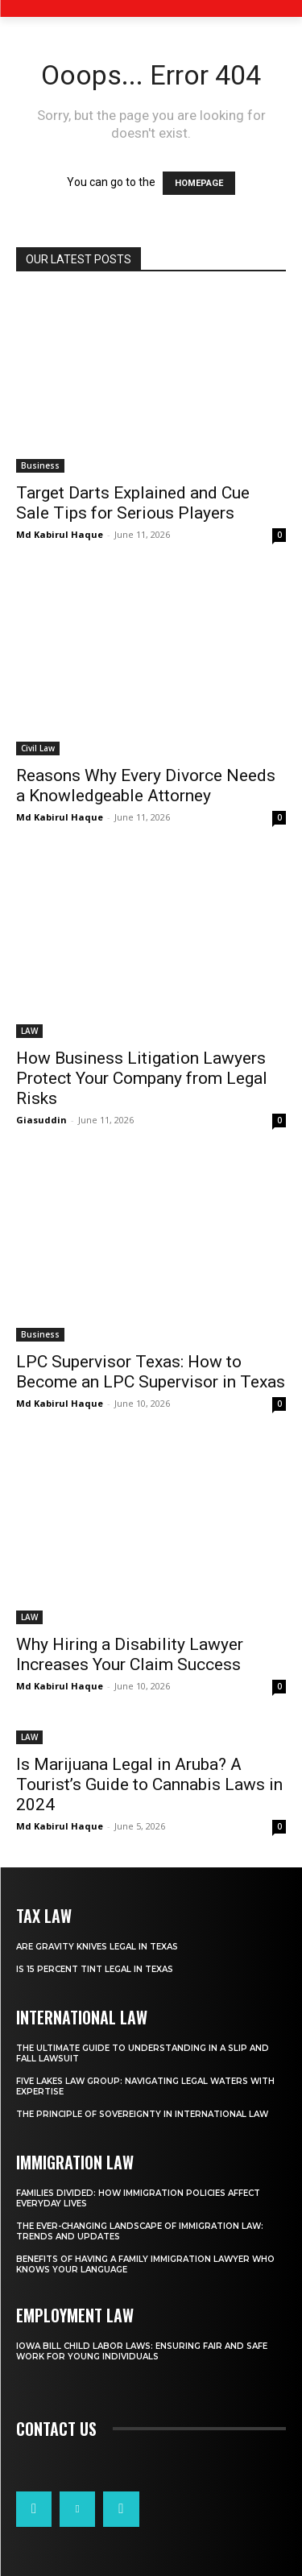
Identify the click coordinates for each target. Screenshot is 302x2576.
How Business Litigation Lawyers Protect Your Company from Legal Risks (141, 1078)
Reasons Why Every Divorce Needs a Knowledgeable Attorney (145, 785)
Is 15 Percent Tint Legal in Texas (94, 1969)
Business (40, 465)
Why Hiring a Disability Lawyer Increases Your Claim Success (129, 1654)
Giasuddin (41, 1120)
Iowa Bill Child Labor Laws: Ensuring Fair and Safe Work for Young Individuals (141, 2351)
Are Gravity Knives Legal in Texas (97, 1946)
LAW (29, 1030)
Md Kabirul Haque (59, 534)
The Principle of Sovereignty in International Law (142, 2114)
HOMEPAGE (199, 183)
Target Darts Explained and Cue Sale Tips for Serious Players (133, 503)
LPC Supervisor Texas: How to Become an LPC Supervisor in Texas (150, 1371)
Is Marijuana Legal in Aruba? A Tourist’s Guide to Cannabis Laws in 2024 (149, 1784)
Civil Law (38, 748)
